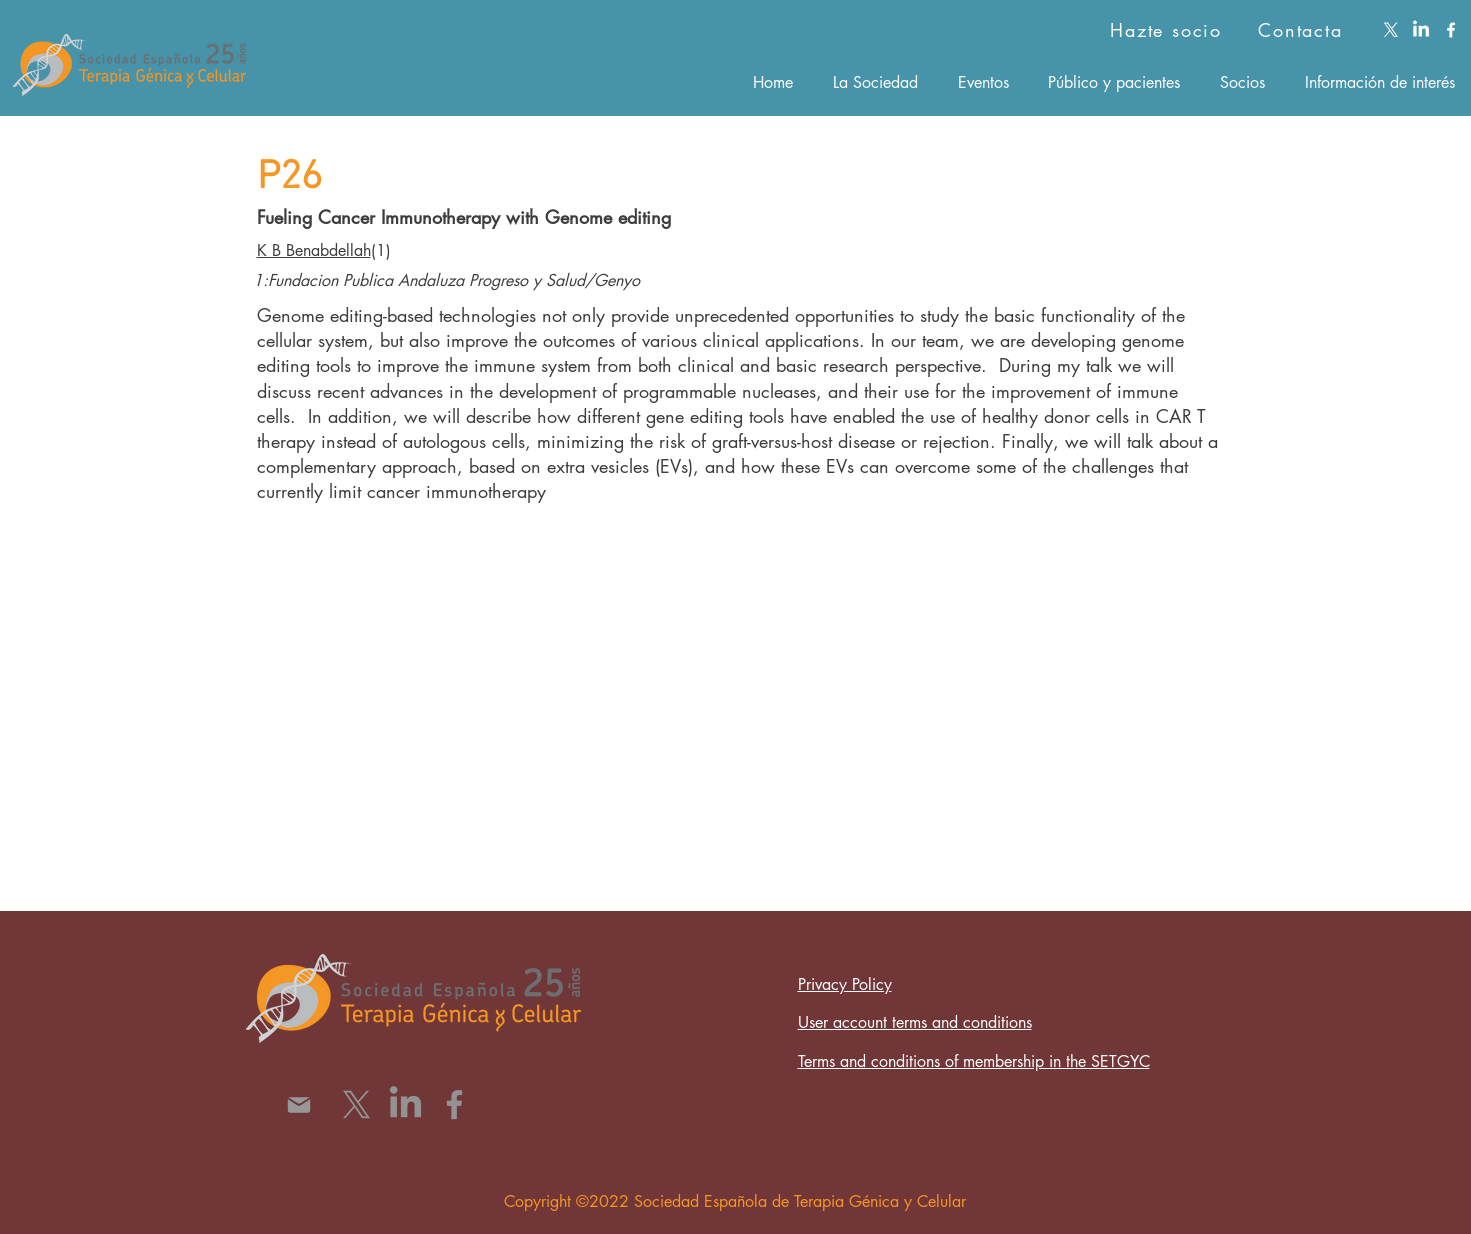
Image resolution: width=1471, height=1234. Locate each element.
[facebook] (1451, 30)
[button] (875, 82)
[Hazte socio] (1136, 30)
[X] (1391, 30)
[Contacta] (1302, 30)
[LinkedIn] (1421, 30)
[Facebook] (454, 1104)
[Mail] (299, 1104)
